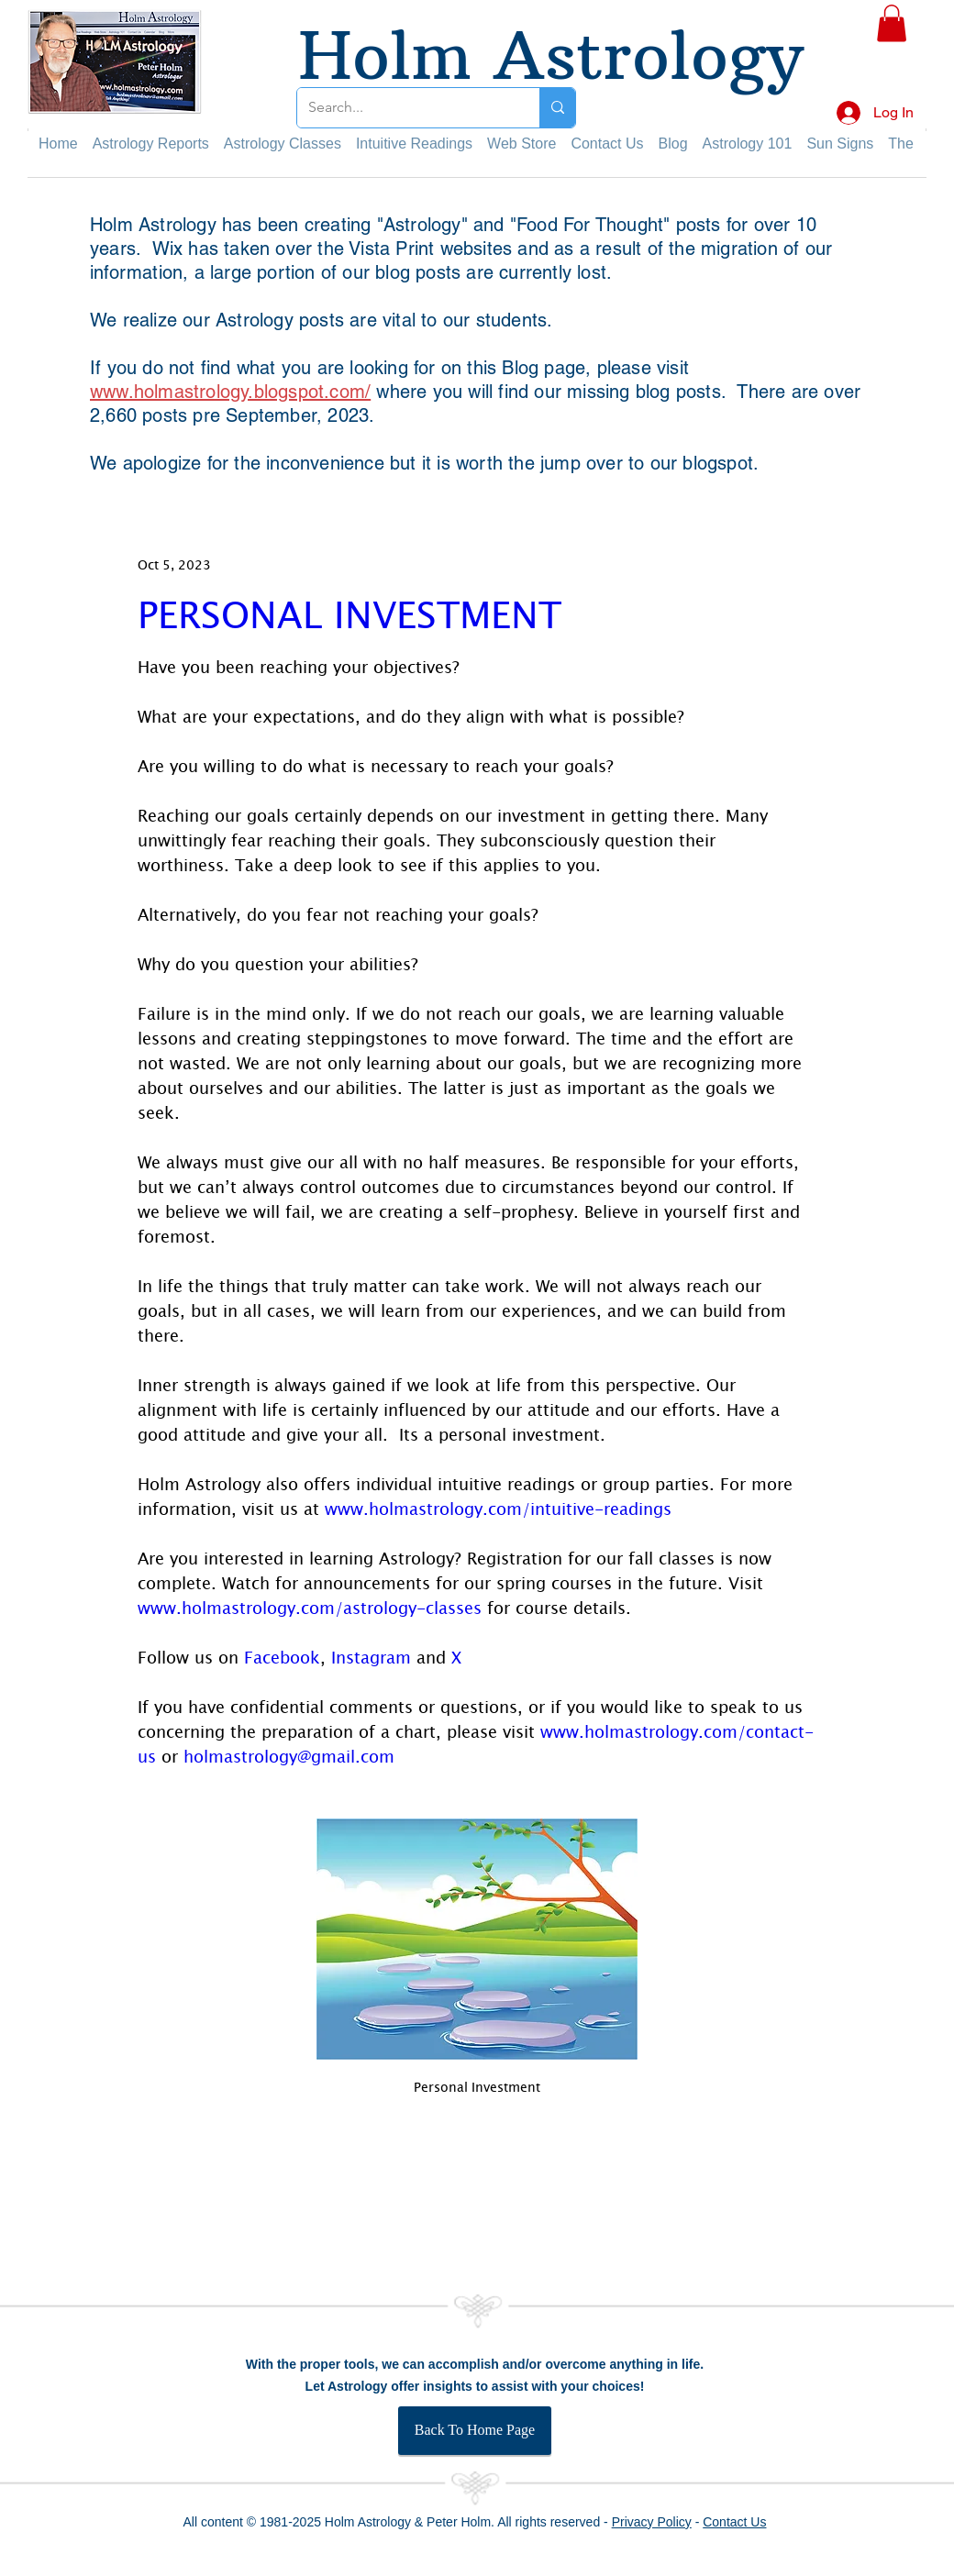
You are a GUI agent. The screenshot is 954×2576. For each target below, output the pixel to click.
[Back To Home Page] (474, 2430)
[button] (891, 23)
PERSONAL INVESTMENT (349, 613)
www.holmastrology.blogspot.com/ (230, 392)
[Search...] (404, 107)
